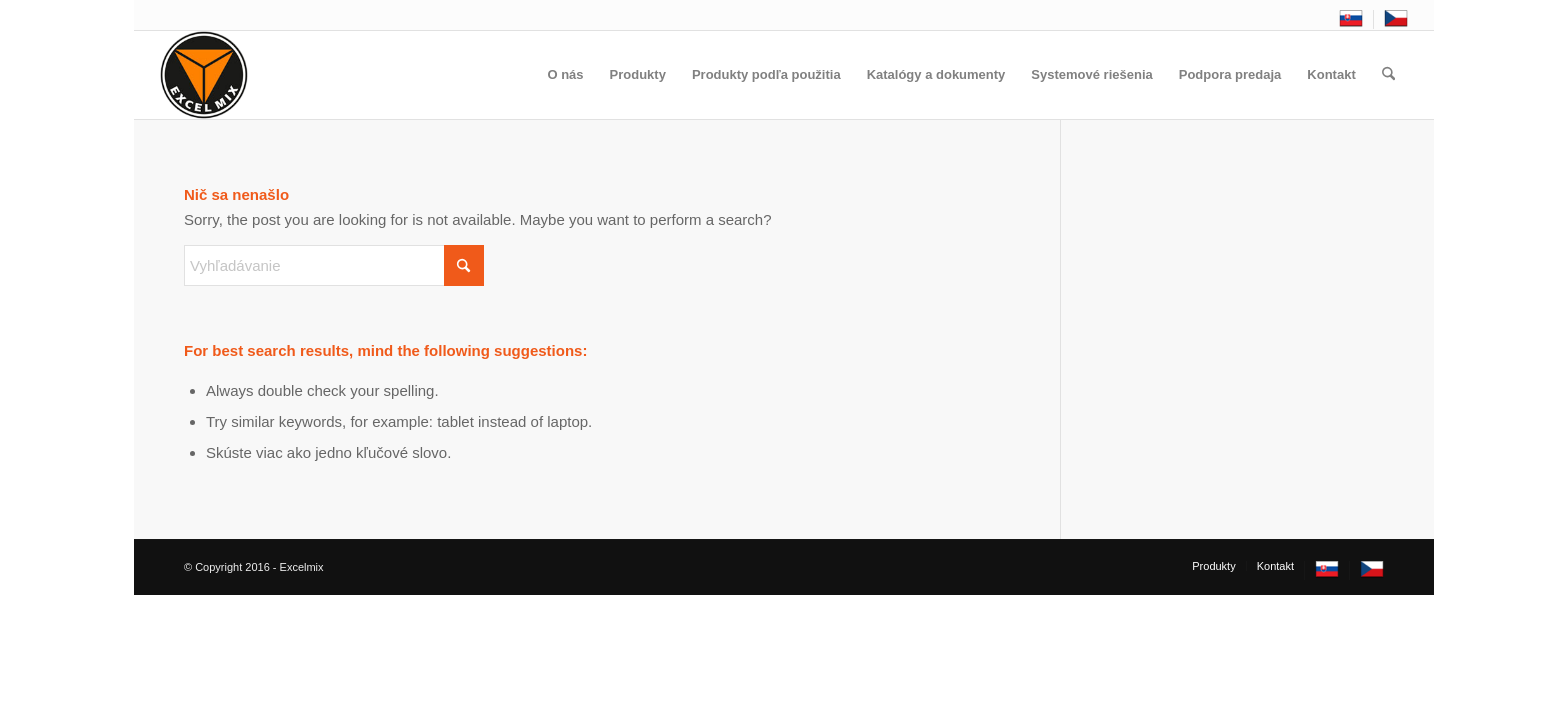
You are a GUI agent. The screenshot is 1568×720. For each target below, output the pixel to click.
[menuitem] (1351, 19)
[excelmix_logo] (204, 75)
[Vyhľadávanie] (1388, 75)
